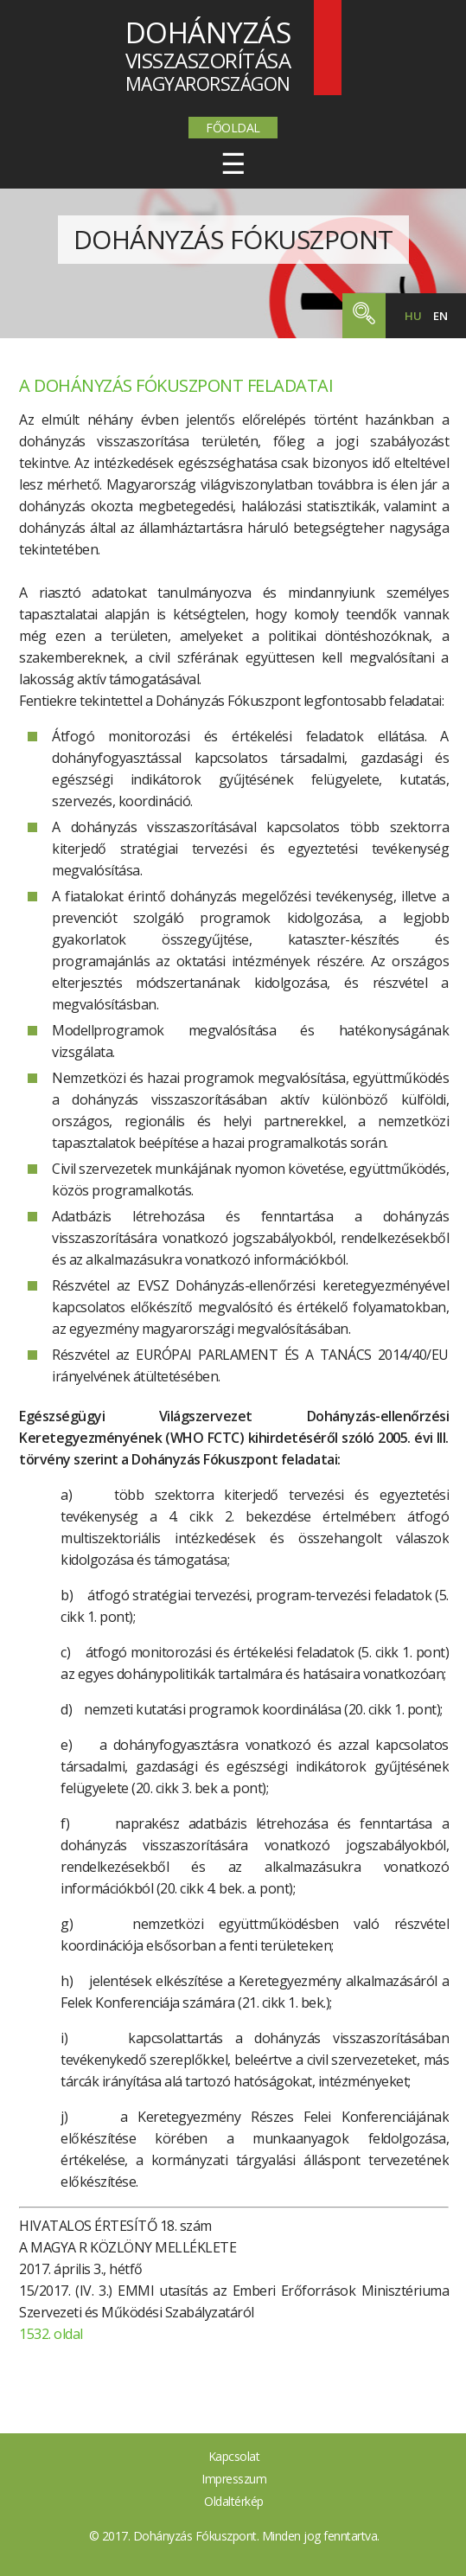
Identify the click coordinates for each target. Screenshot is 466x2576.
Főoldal (233, 127)
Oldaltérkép (234, 2501)
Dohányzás (233, 239)
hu (413, 316)
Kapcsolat (234, 2456)
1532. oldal (51, 2333)
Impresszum (233, 2478)
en (440, 316)
